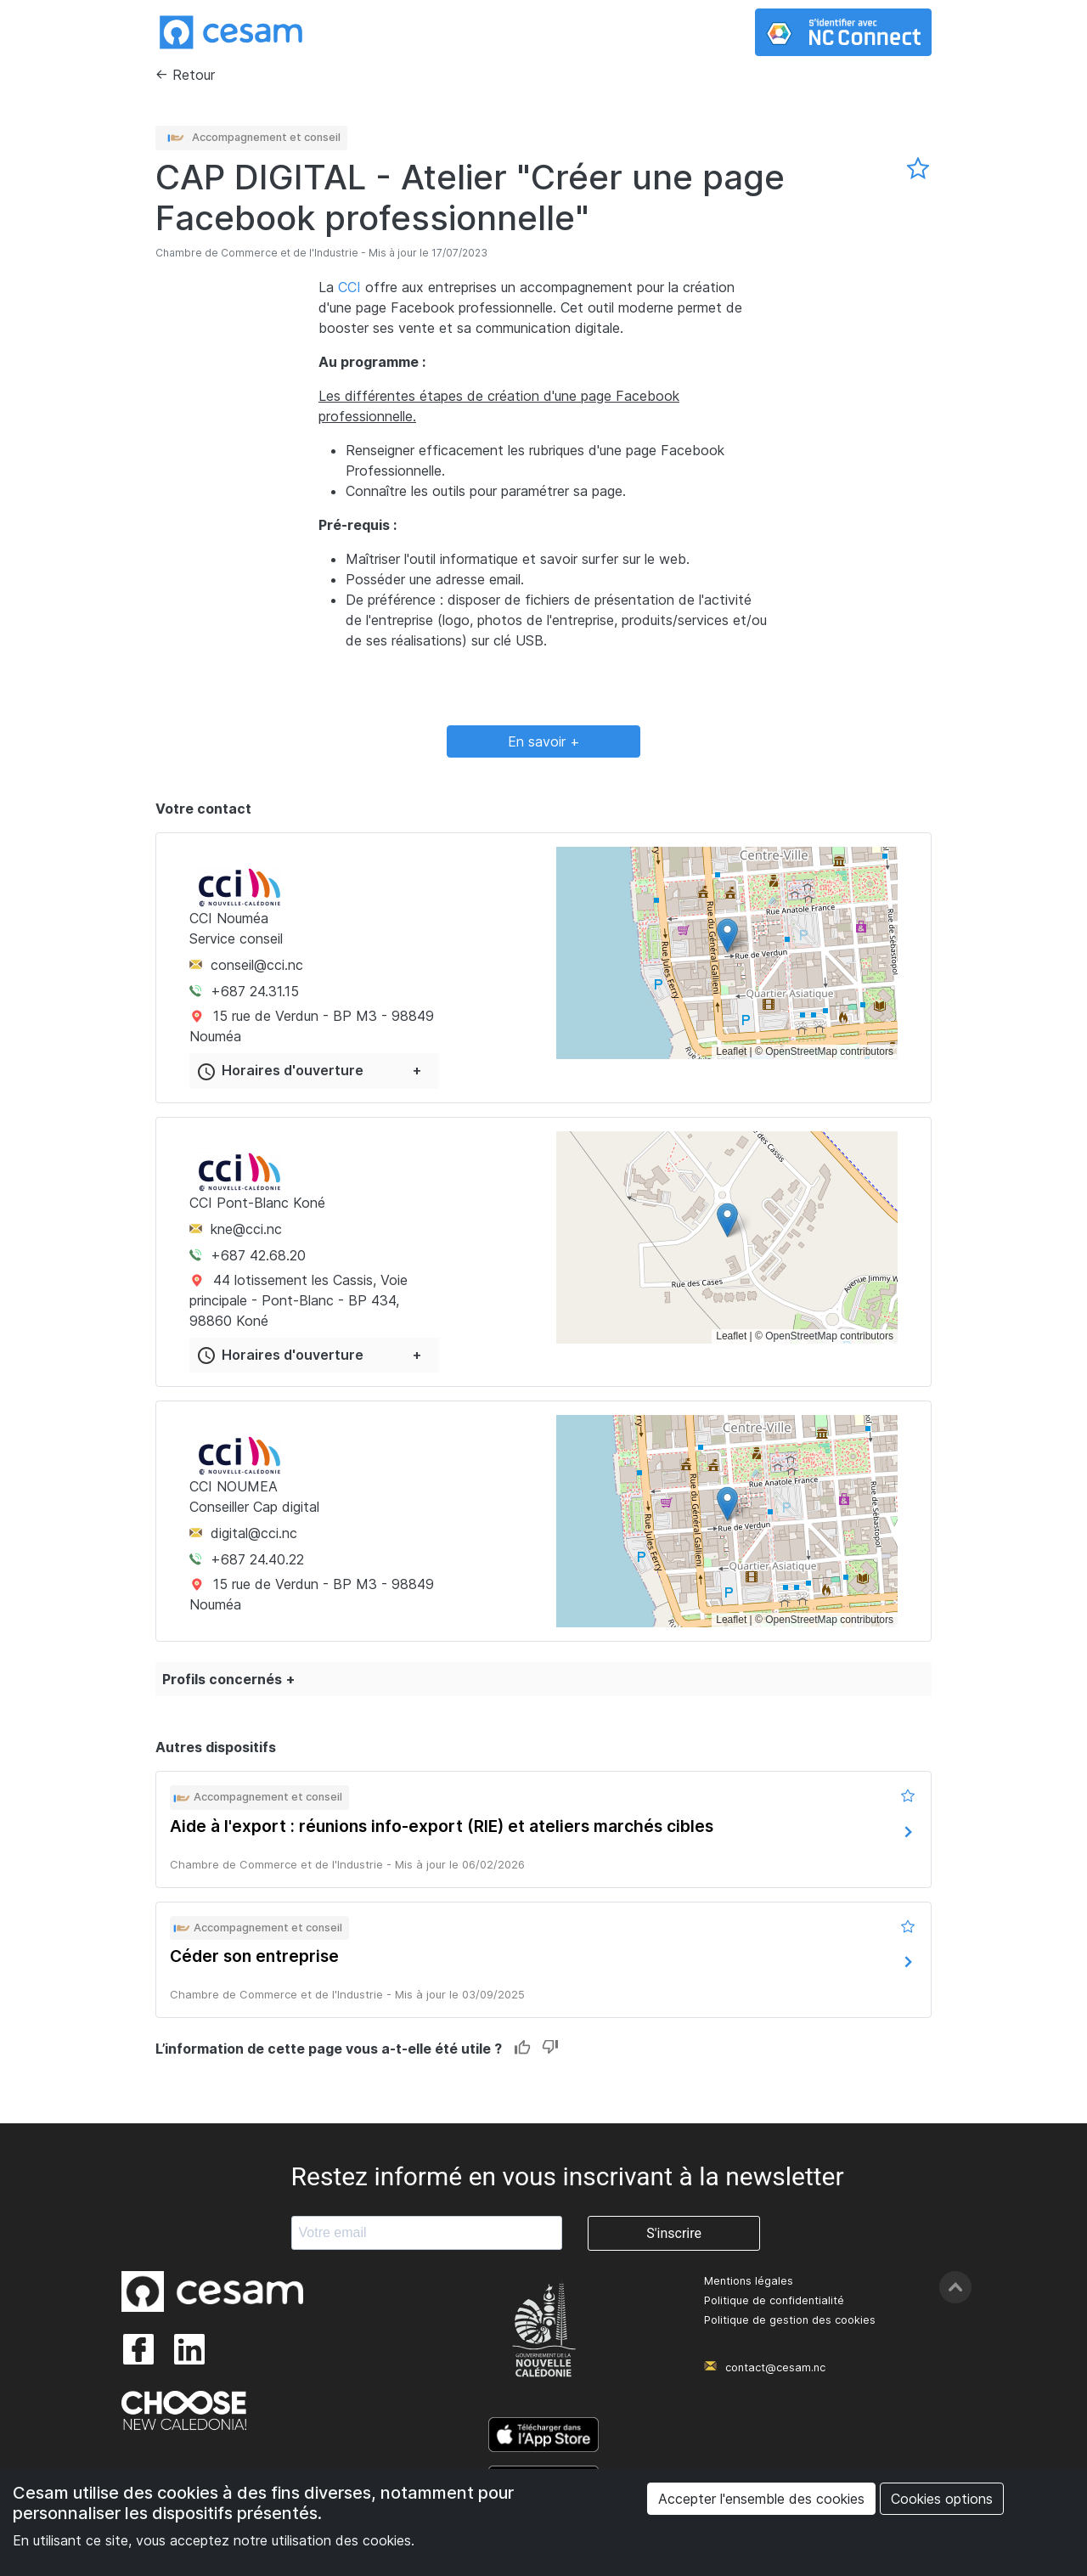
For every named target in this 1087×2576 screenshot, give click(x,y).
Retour (193, 74)
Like (523, 2048)
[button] (727, 935)
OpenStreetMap (801, 1051)
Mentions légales (748, 2280)
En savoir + (544, 741)
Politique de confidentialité (774, 2300)
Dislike (550, 2048)
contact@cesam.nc (775, 2367)
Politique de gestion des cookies (790, 2320)
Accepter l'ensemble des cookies (761, 2498)
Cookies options (942, 2498)
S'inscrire (673, 2233)
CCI (349, 287)
